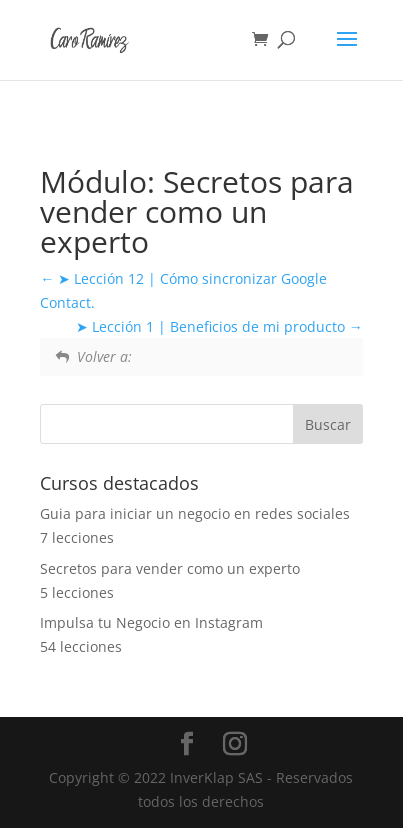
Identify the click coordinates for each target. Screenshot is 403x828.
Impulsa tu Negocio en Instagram (151, 622)
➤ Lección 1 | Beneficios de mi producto (219, 326)
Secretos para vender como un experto (170, 568)
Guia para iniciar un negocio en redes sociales (195, 513)
